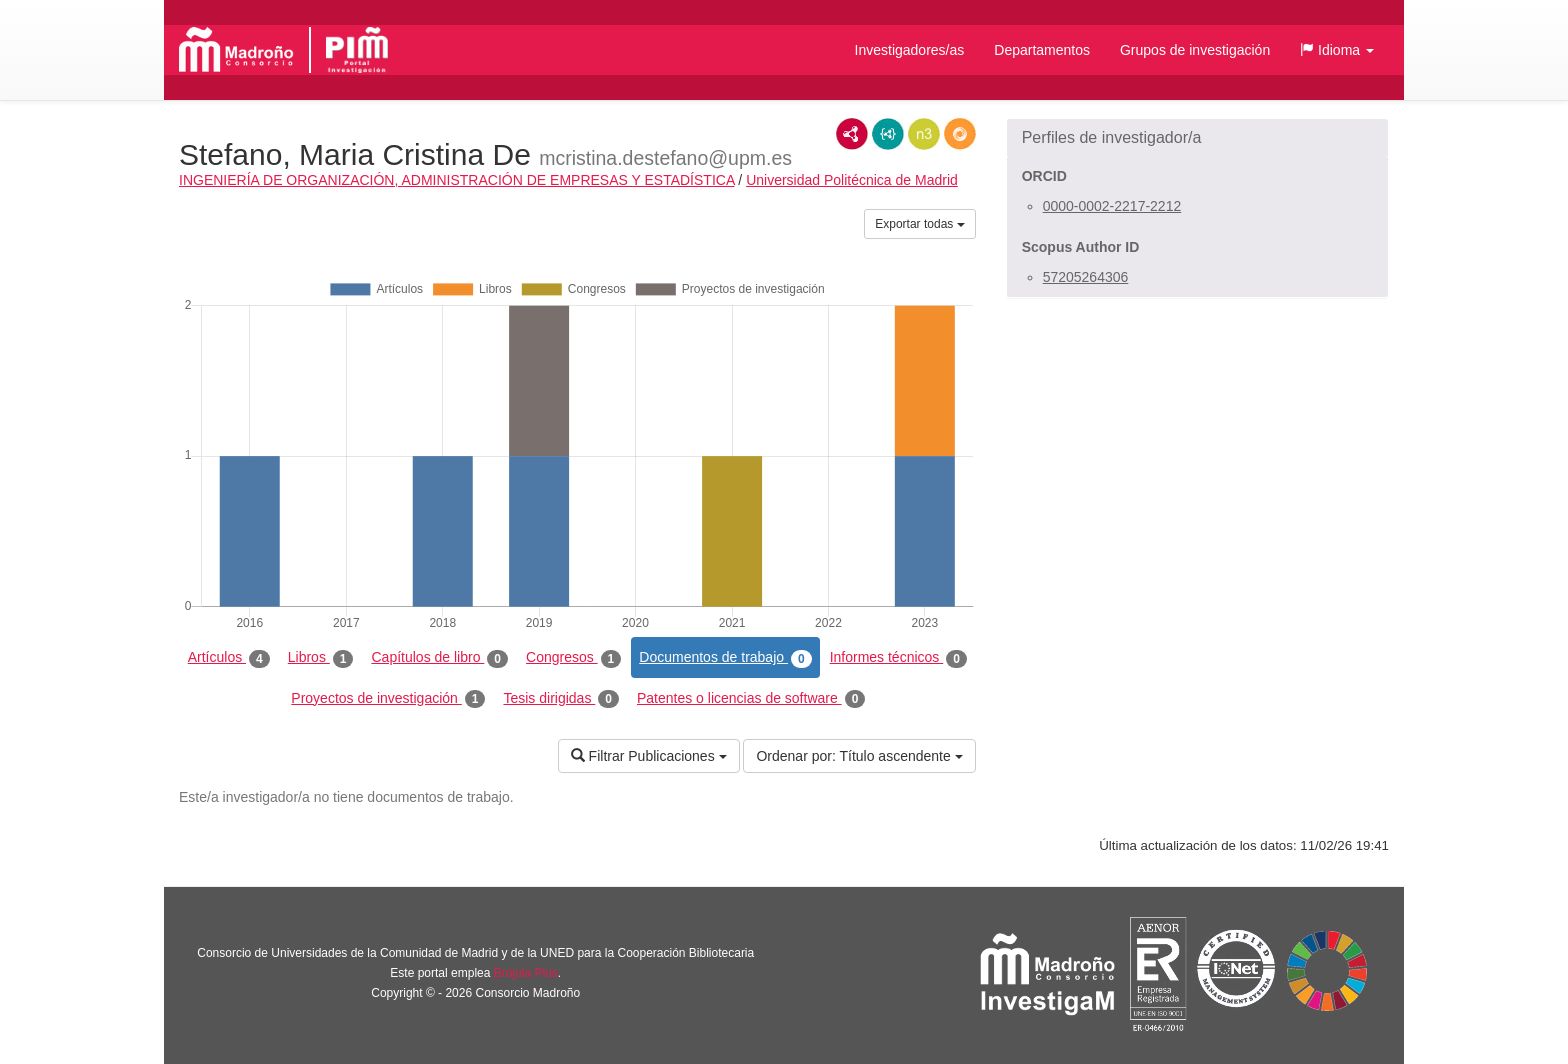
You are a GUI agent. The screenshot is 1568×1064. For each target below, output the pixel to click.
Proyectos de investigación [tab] (388, 699)
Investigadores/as (910, 50)
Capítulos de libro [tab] (439, 658)
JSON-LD (888, 134)
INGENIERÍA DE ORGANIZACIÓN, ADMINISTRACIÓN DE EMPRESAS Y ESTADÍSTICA (456, 180)
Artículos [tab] (229, 658)
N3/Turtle (924, 134)
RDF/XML (852, 134)
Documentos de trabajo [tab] (725, 658)
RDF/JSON (960, 134)
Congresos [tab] (573, 658)
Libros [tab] (321, 658)
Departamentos (1042, 50)
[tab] (1197, 138)
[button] (1337, 50)
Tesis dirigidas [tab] (561, 699)
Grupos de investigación (1195, 50)
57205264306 (1086, 277)
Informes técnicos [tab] (898, 658)
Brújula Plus (526, 973)
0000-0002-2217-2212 (1112, 206)
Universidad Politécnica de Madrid (852, 180)
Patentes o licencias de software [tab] (751, 699)
